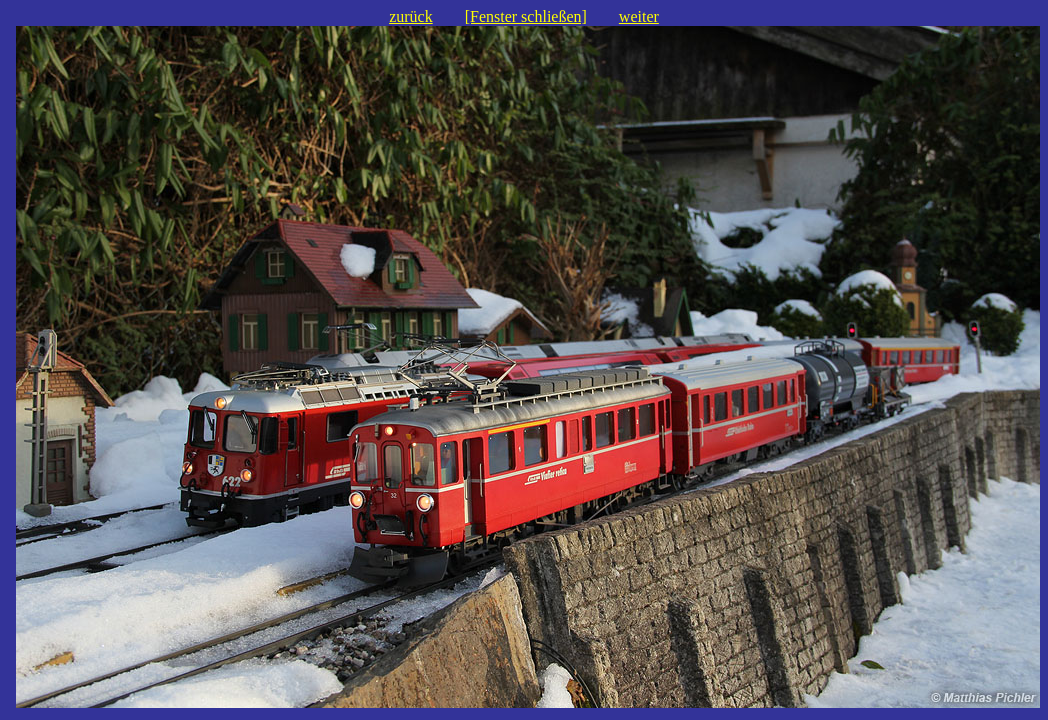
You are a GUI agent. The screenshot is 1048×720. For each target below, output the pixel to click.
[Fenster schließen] (526, 16)
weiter (639, 16)
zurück (411, 16)
